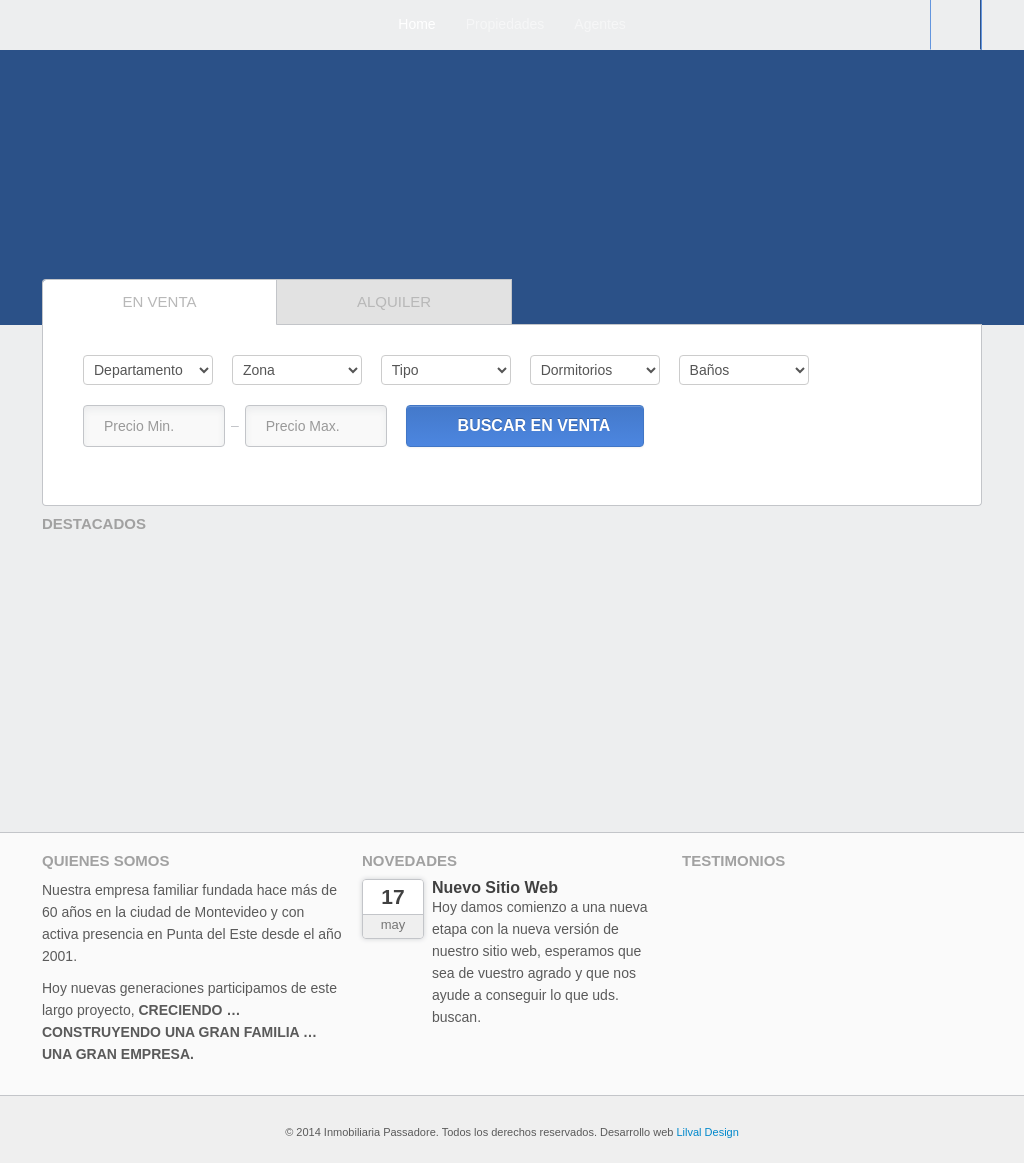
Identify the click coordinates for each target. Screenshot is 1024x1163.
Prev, (59, 254)
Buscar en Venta (524, 425)
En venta (160, 301)
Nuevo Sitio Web (495, 887)
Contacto (955, 25)
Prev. (941, 865)
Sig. (98, 254)
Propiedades (505, 24)
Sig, (974, 528)
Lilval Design (707, 1132)
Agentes (599, 24)
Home (416, 24)
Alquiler (394, 301)
